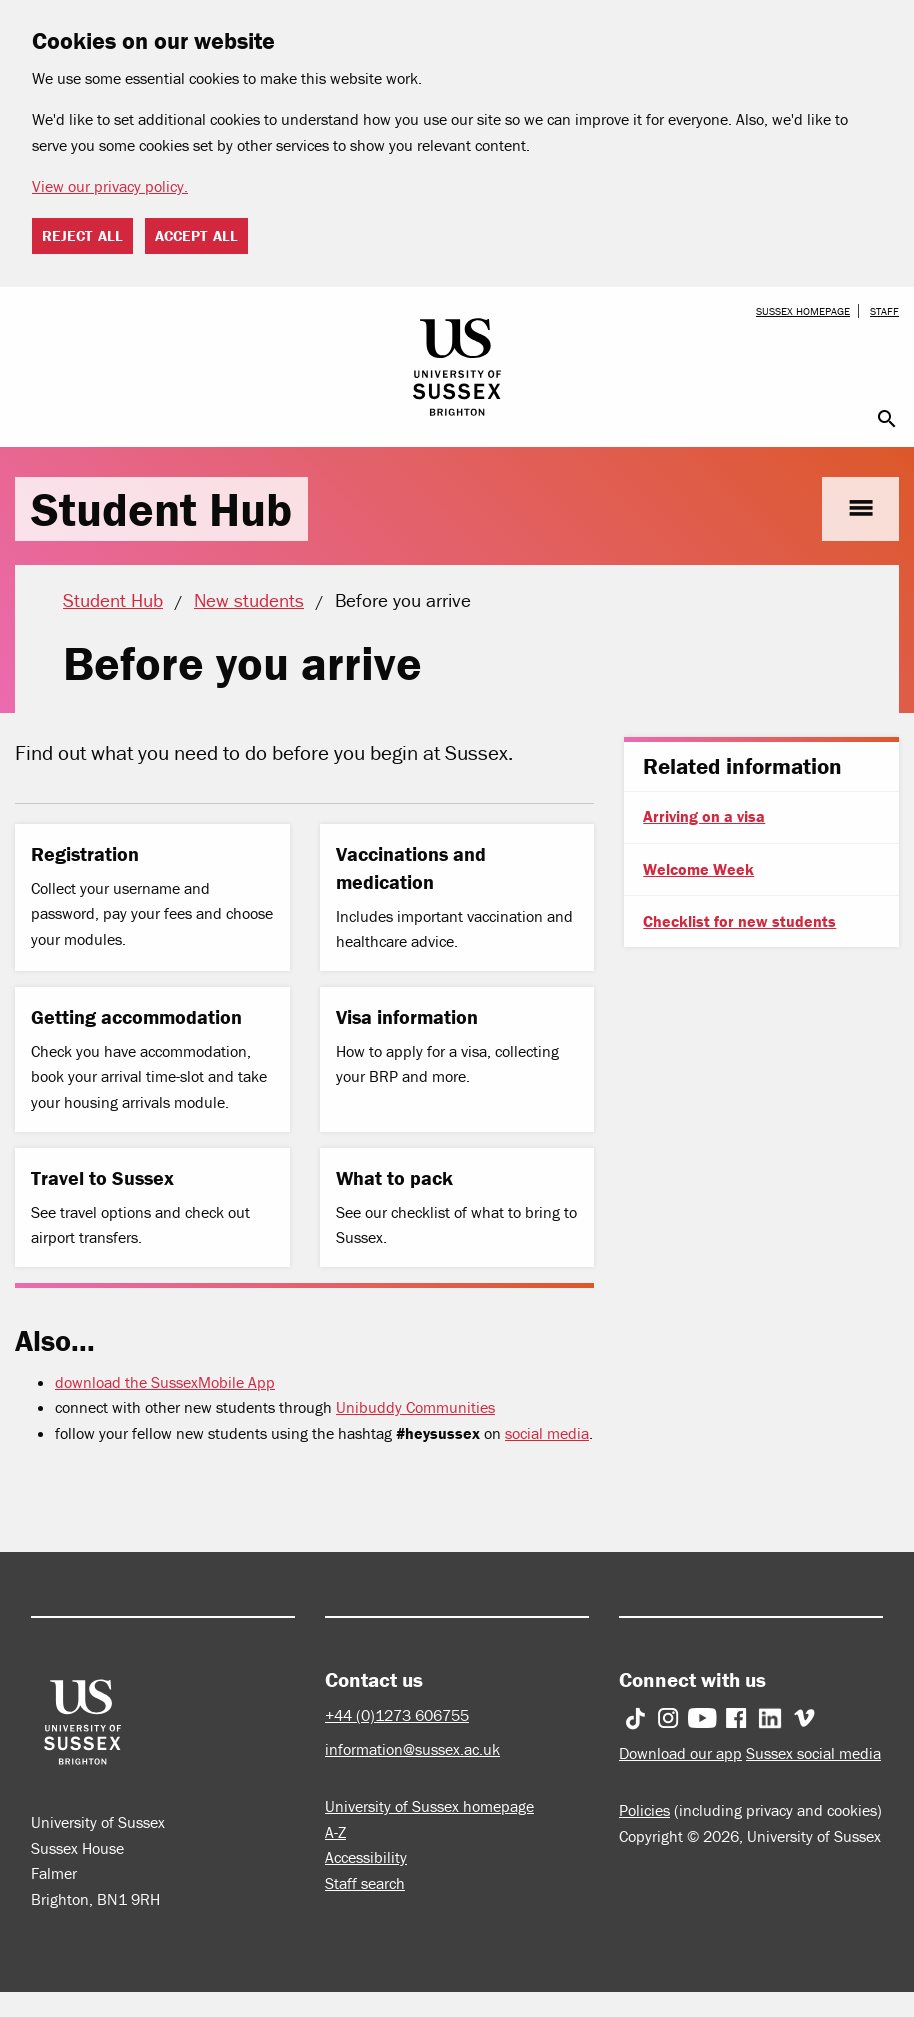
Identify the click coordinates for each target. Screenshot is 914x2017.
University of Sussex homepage (429, 1806)
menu (860, 508)
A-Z (335, 1832)
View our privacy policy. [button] (110, 186)
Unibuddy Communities (415, 1407)
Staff (884, 311)
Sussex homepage (803, 311)
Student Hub (161, 509)
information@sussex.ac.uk (412, 1749)
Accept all (196, 235)
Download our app (680, 1753)
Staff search (365, 1883)
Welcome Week (698, 869)
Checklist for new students (739, 921)
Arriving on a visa (704, 816)
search (887, 419)
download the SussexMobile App (165, 1382)
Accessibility (366, 1857)
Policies (644, 1810)
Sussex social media (813, 1753)
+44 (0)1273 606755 (397, 1715)
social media (547, 1433)
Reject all (82, 235)
